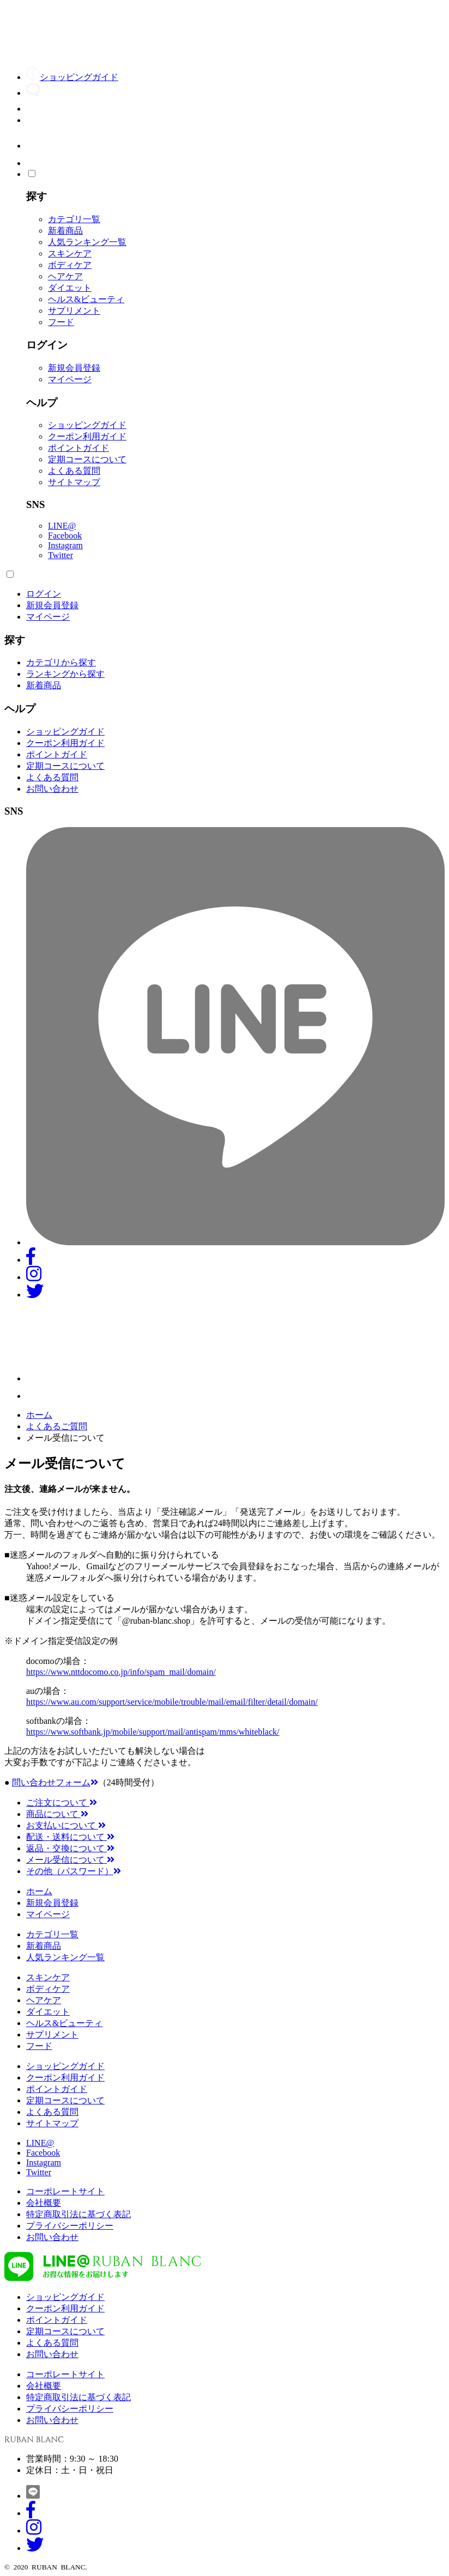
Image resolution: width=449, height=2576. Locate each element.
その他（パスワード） (73, 1871)
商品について (57, 1814)
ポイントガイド (78, 447)
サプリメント (74, 310)
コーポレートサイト (65, 2191)
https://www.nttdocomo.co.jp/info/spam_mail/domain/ (121, 1671)
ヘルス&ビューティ (86, 299)
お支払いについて (66, 1825)
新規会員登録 (74, 367)
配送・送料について (70, 1836)
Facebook (65, 535)
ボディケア (70, 265)
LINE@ (62, 525)
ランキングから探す (65, 673)
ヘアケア (65, 276)
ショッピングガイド (87, 425)
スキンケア (70, 253)
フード (61, 322)
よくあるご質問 (56, 1426)
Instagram (65, 545)
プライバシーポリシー (69, 2225)
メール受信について (70, 1859)
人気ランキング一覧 (87, 242)
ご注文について (61, 1802)
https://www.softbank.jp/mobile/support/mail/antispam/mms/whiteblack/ (153, 1731)
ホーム (39, 1414)
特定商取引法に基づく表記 (78, 2214)
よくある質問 (74, 470)
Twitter (60, 555)
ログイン (43, 593)
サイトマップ (74, 482)
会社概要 (43, 2202)
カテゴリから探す (61, 662)
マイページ (70, 379)
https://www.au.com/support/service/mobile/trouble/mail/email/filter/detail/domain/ (172, 1701)
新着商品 (65, 230)
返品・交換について (70, 1848)
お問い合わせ (52, 788)
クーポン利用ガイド (87, 436)
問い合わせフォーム (55, 1782)
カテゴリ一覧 (74, 219)
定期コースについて (87, 459)
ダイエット (70, 287)
